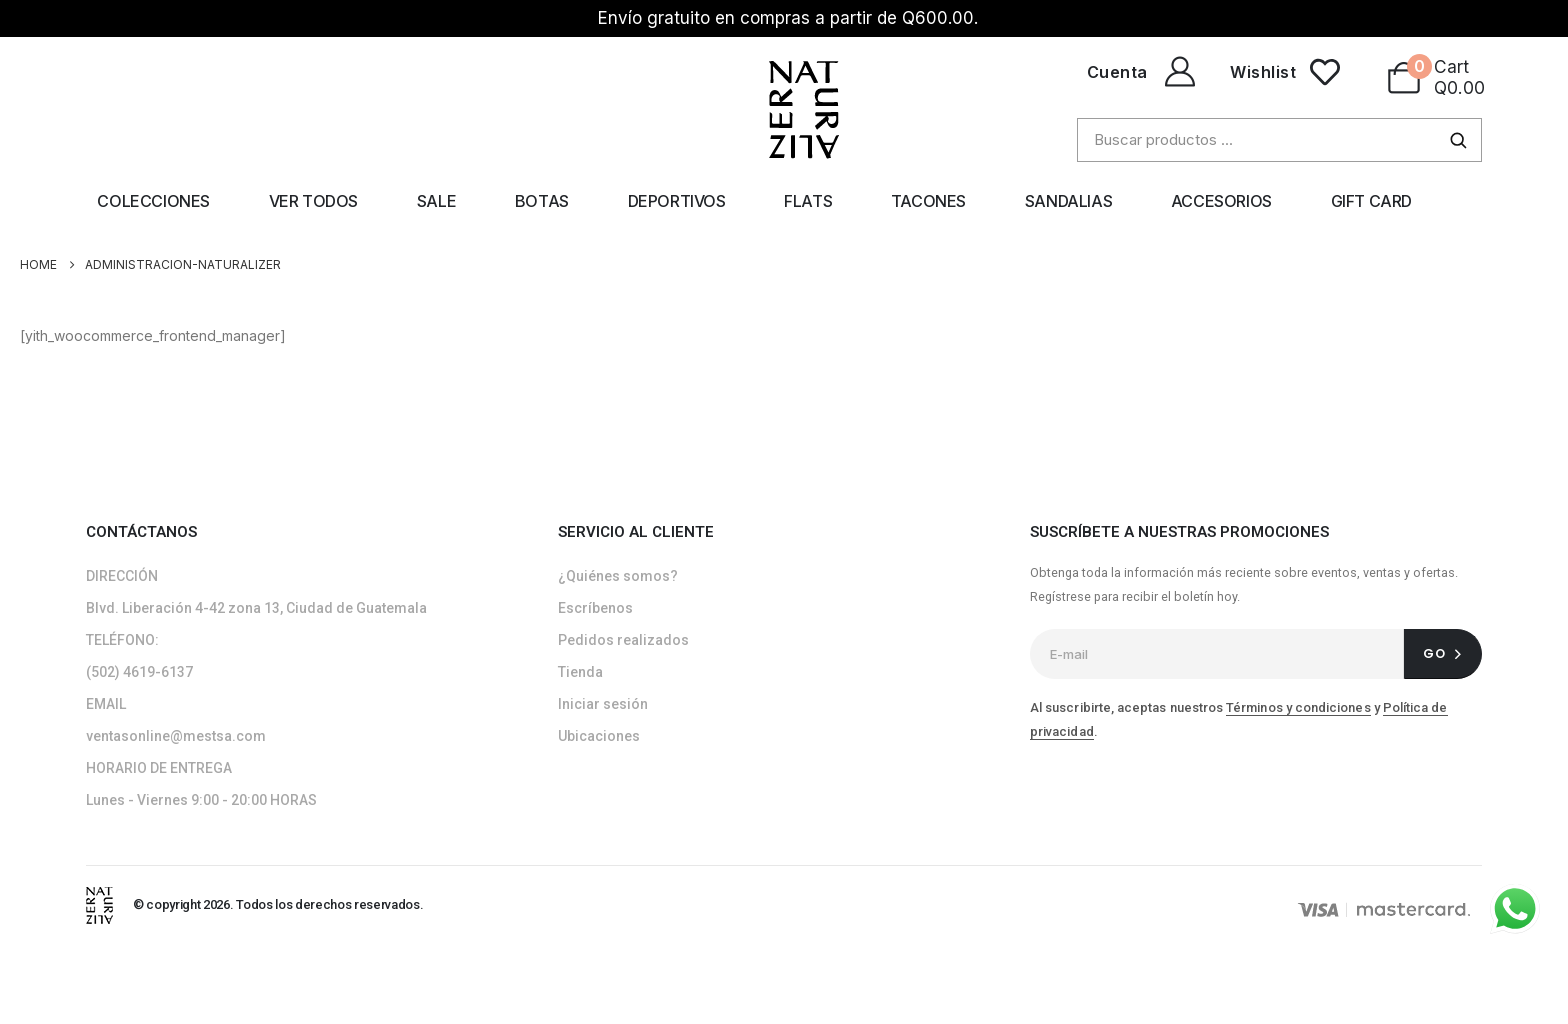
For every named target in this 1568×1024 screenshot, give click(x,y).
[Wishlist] (1325, 72)
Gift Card (1371, 201)
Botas (542, 201)
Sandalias (1068, 201)
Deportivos (677, 201)
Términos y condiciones (1298, 707)
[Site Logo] (99, 904)
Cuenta (1117, 72)
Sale (436, 201)
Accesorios (1221, 201)
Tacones (928, 201)
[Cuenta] (1177, 72)
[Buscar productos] (1279, 140)
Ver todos (313, 201)
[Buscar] (1458, 140)
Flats (808, 201)
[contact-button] (1443, 654)
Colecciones (153, 201)
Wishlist (1263, 72)
